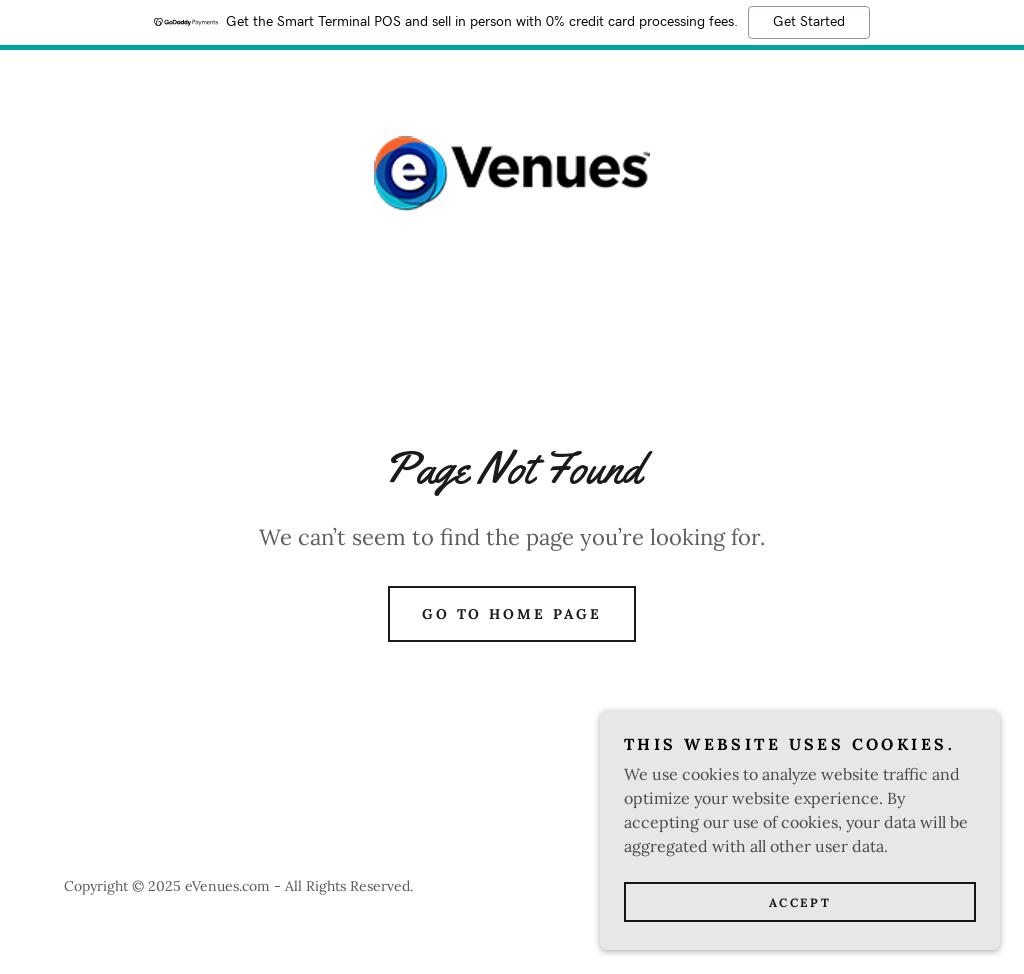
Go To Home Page (512, 614)
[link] (512, 172)
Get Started (809, 22)
